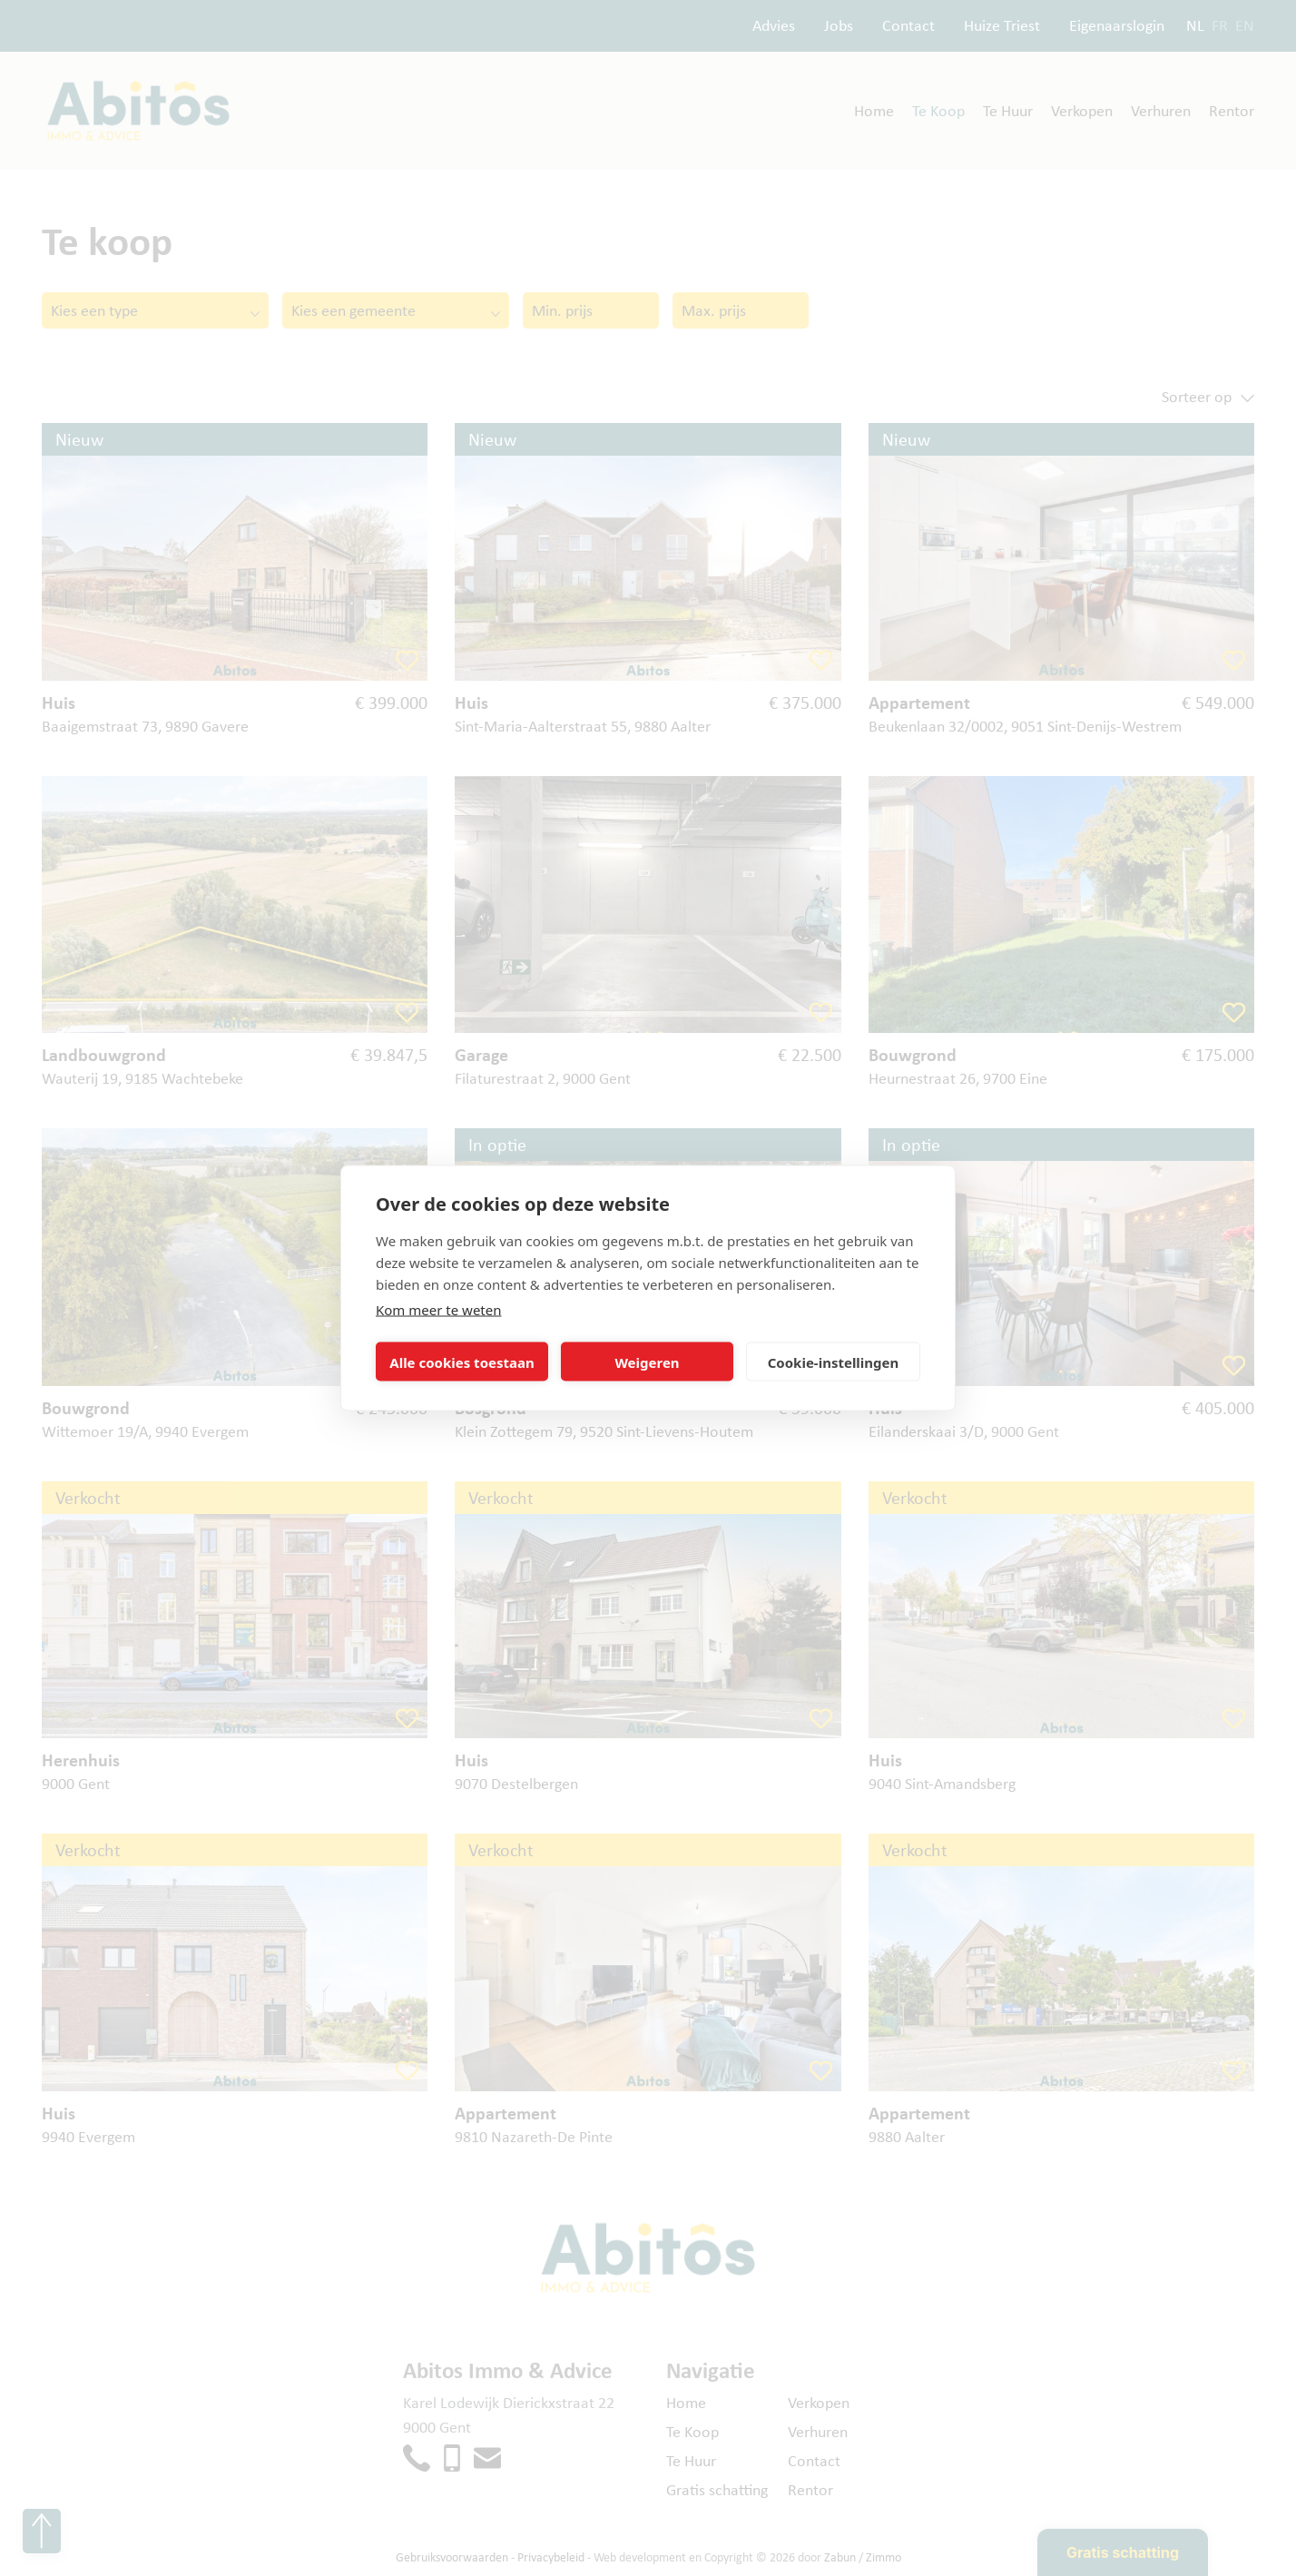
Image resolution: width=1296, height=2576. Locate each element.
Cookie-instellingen (833, 1361)
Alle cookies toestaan (461, 1361)
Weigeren (646, 1361)
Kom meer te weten (439, 1310)
